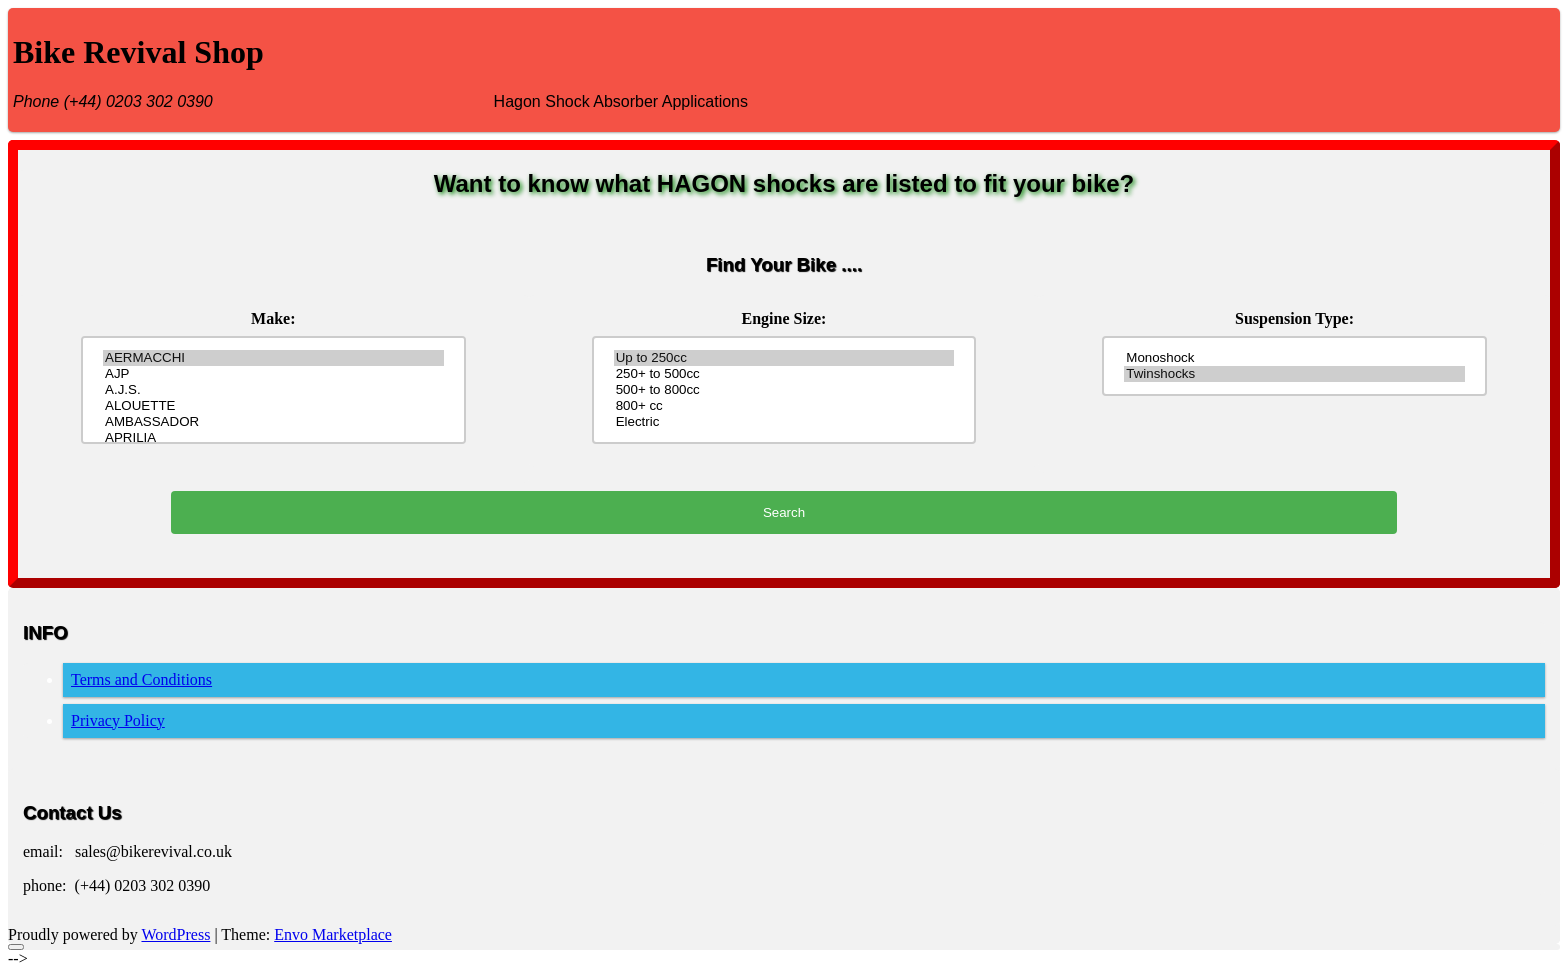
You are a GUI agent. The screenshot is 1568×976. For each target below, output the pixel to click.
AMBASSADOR (273, 422)
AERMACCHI (273, 358)
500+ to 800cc (784, 390)
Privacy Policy (118, 720)
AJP (273, 374)
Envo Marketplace (333, 934)
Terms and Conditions (141, 679)
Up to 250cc (784, 358)
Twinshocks (1294, 374)
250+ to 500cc (784, 374)
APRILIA (273, 438)
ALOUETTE (273, 406)
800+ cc (784, 406)
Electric (784, 422)
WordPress (175, 934)
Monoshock (1294, 358)
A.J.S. (273, 390)
